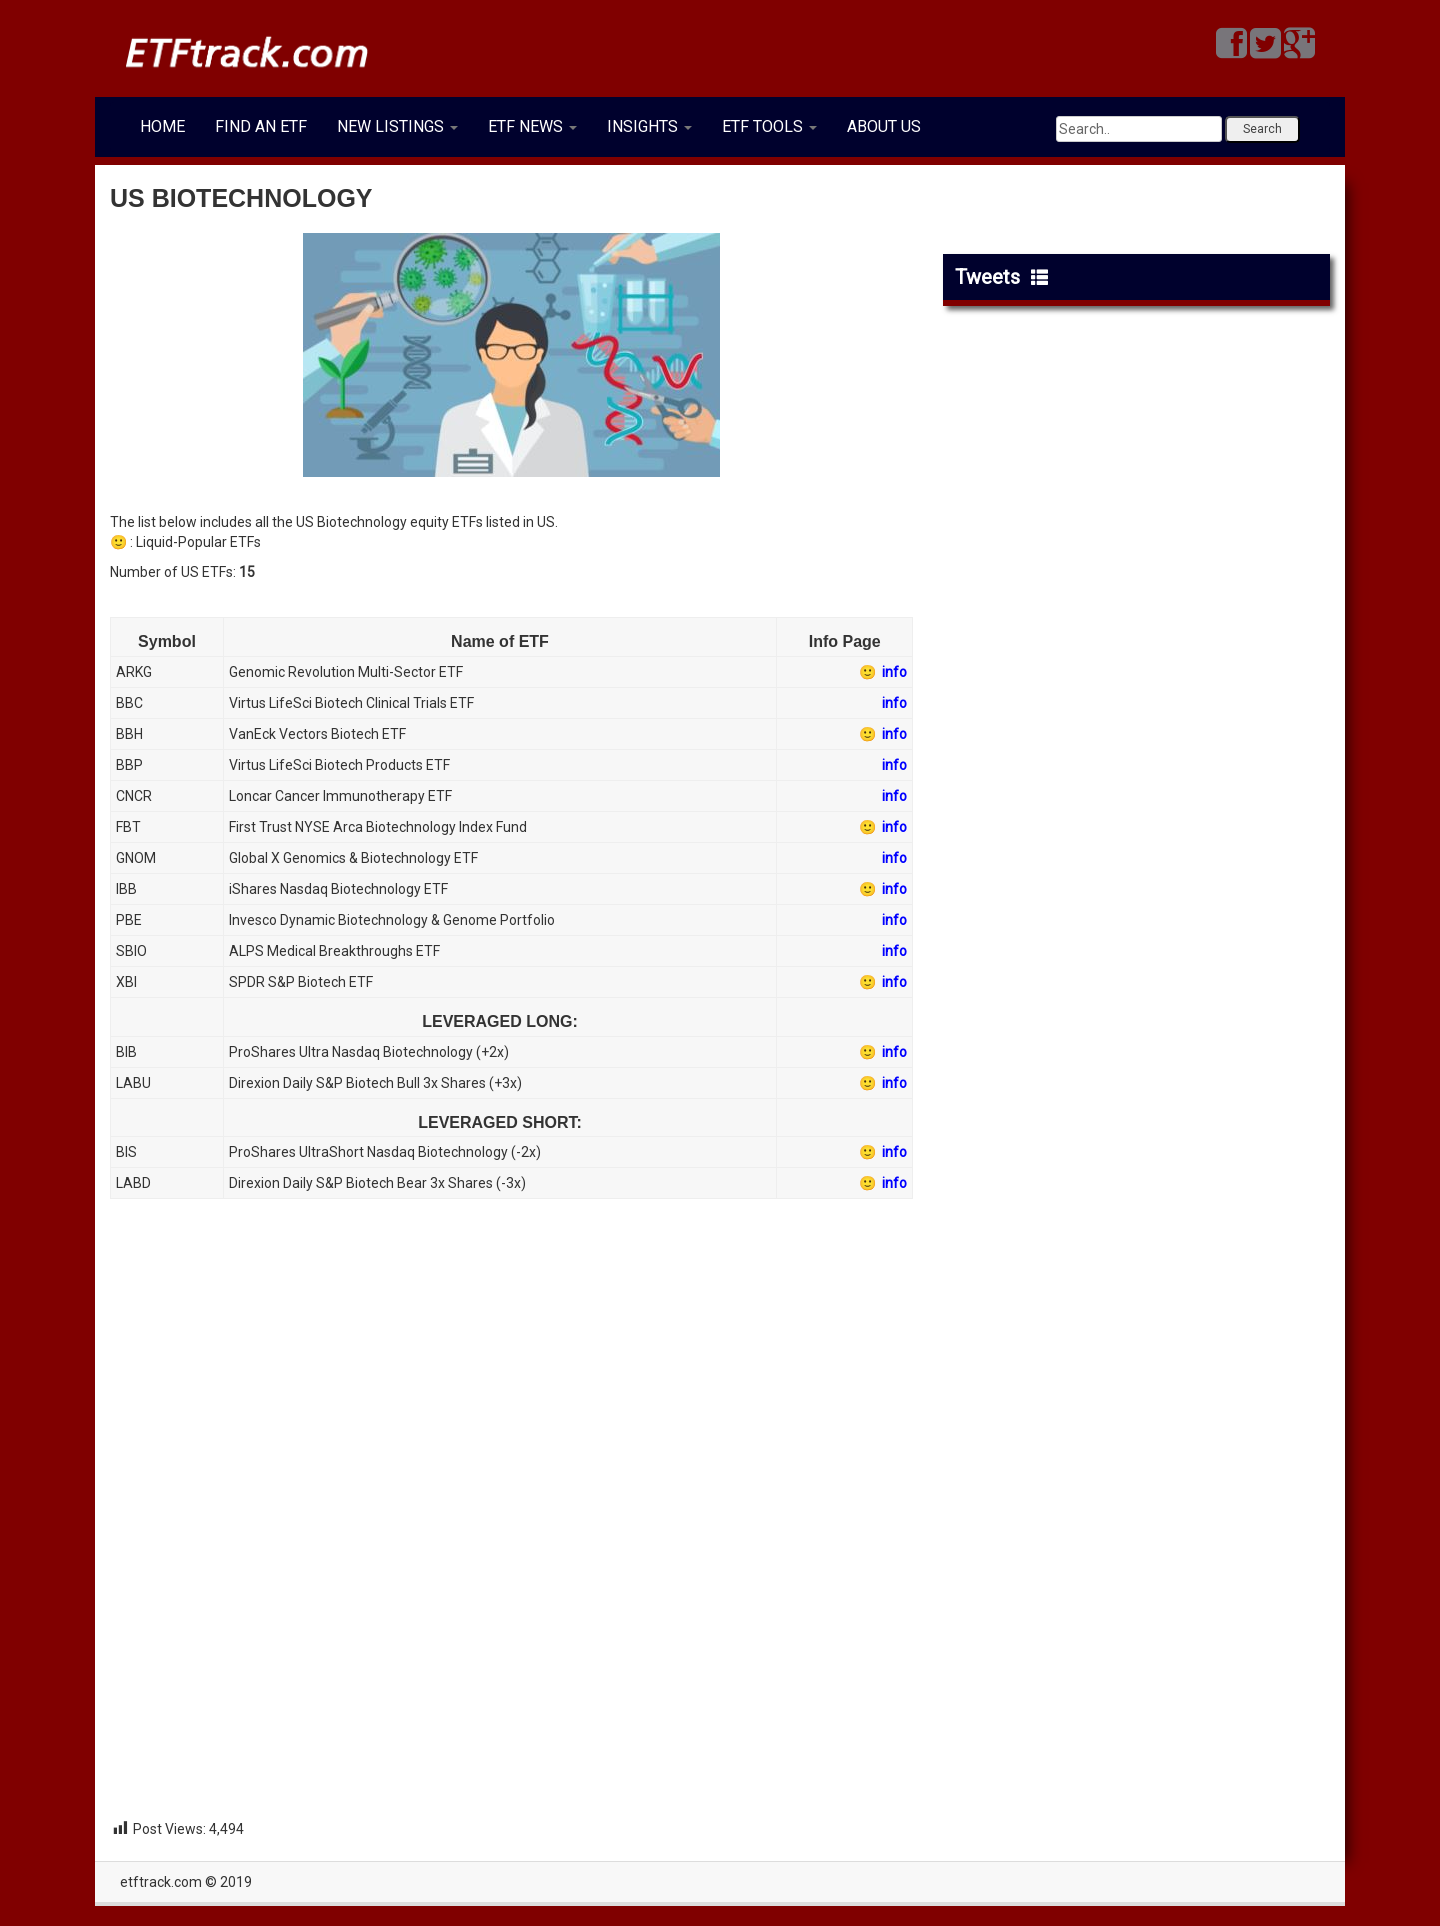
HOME (162, 126)
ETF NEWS (532, 126)
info (894, 703)
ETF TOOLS (769, 126)
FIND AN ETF (261, 126)
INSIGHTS (649, 126)
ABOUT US (884, 126)
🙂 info (883, 672)
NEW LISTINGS (397, 126)
